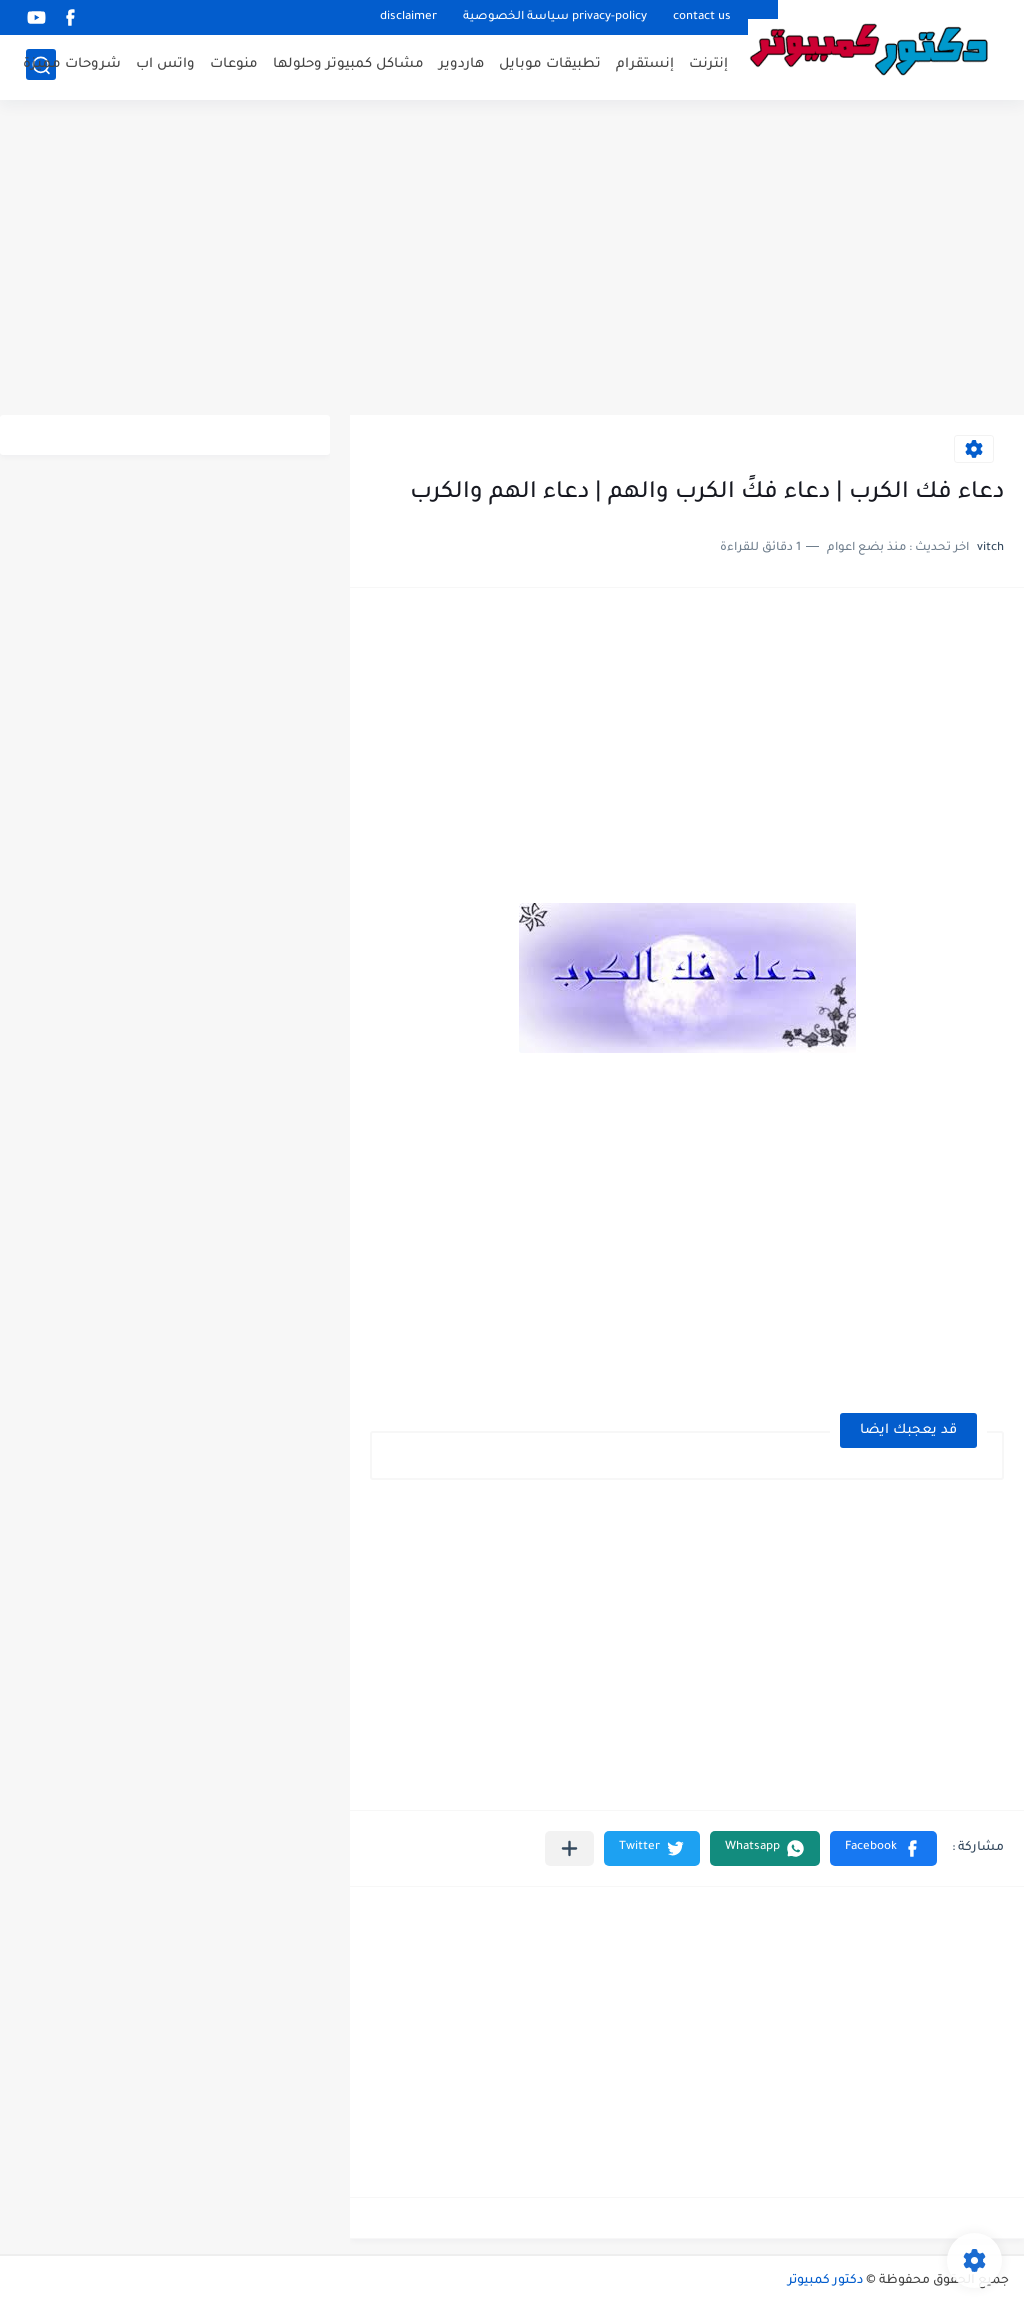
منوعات (234, 65)
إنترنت (708, 65)
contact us (702, 17)
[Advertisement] (512, 260)
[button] (883, 1848)
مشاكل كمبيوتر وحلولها (348, 65)
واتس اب (165, 65)
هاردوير (461, 65)
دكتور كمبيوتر (825, 2281)
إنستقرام (645, 65)
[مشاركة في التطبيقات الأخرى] (569, 1848)
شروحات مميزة (72, 65)
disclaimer (408, 17)
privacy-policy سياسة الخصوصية (555, 17)
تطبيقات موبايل (550, 65)
